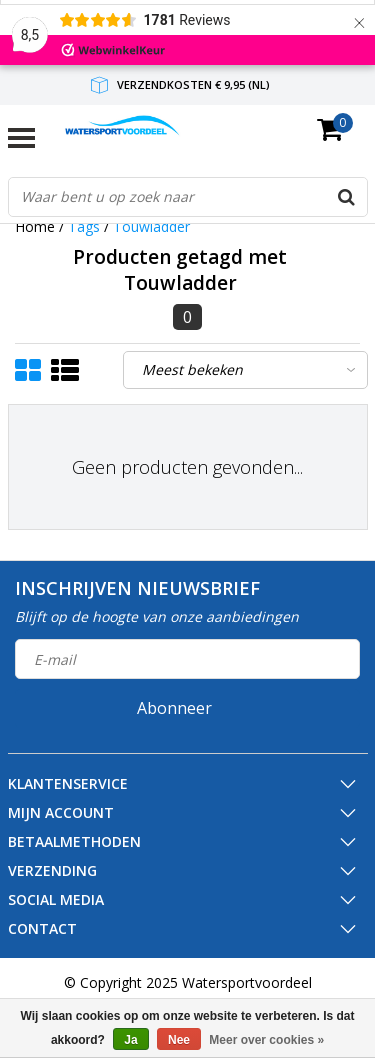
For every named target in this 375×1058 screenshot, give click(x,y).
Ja (130, 1040)
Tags (84, 226)
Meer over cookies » (266, 1040)
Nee (179, 1040)
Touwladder (151, 226)
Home (35, 226)
